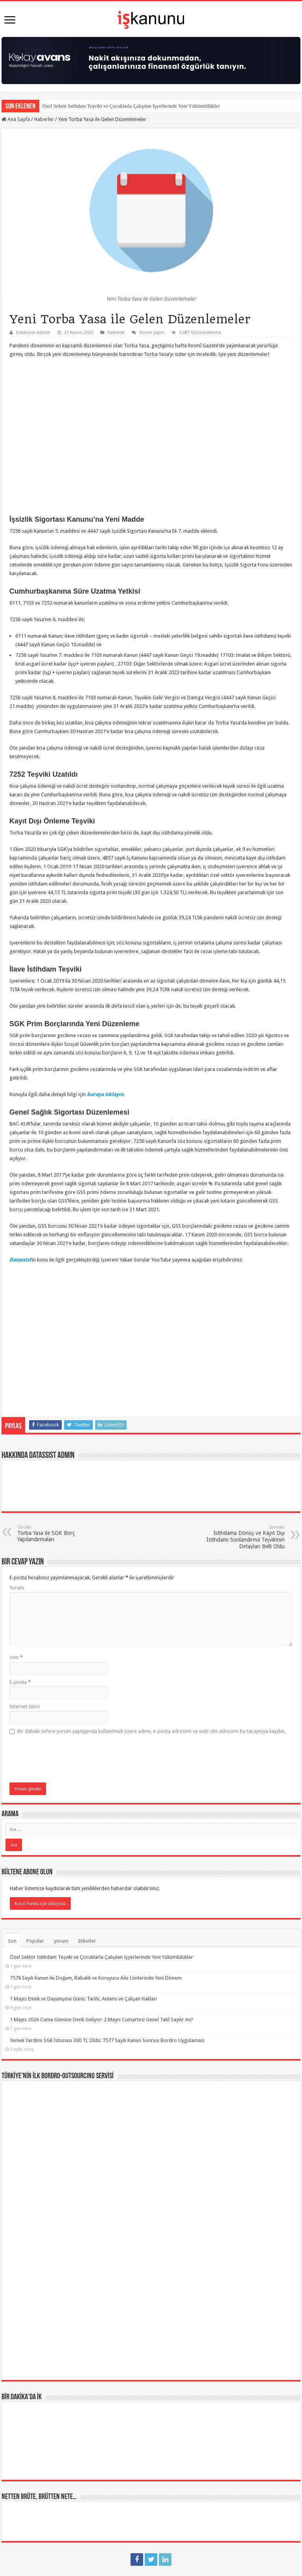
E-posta (20, 1682)
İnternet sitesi (24, 1706)
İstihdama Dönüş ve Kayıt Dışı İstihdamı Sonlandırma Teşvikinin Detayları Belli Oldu (244, 1537)
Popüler (35, 1941)
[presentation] (69, 1759)
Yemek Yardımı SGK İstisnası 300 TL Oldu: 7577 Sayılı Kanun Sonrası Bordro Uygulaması (107, 2040)
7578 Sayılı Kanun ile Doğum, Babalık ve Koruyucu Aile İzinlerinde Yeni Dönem (96, 1978)
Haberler (44, 119)
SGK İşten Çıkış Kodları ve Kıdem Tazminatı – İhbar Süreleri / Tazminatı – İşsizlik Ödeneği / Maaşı (137, 2460)
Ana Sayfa (16, 119)
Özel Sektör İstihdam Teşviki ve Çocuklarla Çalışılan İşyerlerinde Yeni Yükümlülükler (131, 106)
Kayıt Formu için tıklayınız (40, 1903)
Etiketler (87, 1941)
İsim (16, 1657)
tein (151, 2547)
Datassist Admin (33, 332)
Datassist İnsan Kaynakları (188, 2566)
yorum (61, 1941)
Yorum (16, 1588)
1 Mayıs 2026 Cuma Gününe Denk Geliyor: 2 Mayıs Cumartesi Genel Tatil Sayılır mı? (101, 2019)
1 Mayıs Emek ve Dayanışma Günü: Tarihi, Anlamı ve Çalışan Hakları (83, 1999)
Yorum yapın (151, 332)
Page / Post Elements (32, 2502)
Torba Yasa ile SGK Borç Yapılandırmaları (57, 1533)
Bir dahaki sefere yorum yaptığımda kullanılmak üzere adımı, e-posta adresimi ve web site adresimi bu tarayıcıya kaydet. (151, 1731)
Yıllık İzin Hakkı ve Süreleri (43, 2481)
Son (12, 1941)
